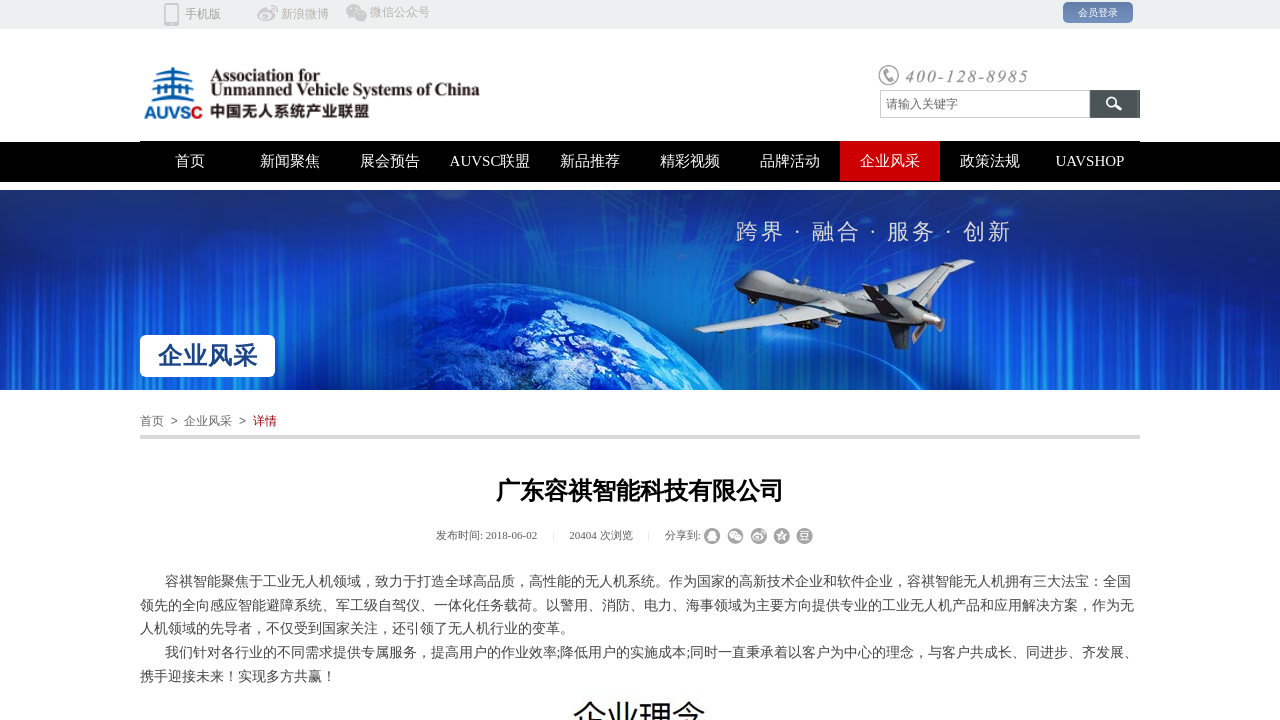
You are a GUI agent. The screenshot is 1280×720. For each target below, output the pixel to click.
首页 (190, 161)
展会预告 (390, 161)
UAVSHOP (1090, 161)
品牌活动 (790, 161)
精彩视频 (690, 161)
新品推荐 (590, 161)
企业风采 (890, 161)
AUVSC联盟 (490, 161)
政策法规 (990, 161)
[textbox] (985, 104)
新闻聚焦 (290, 161)
